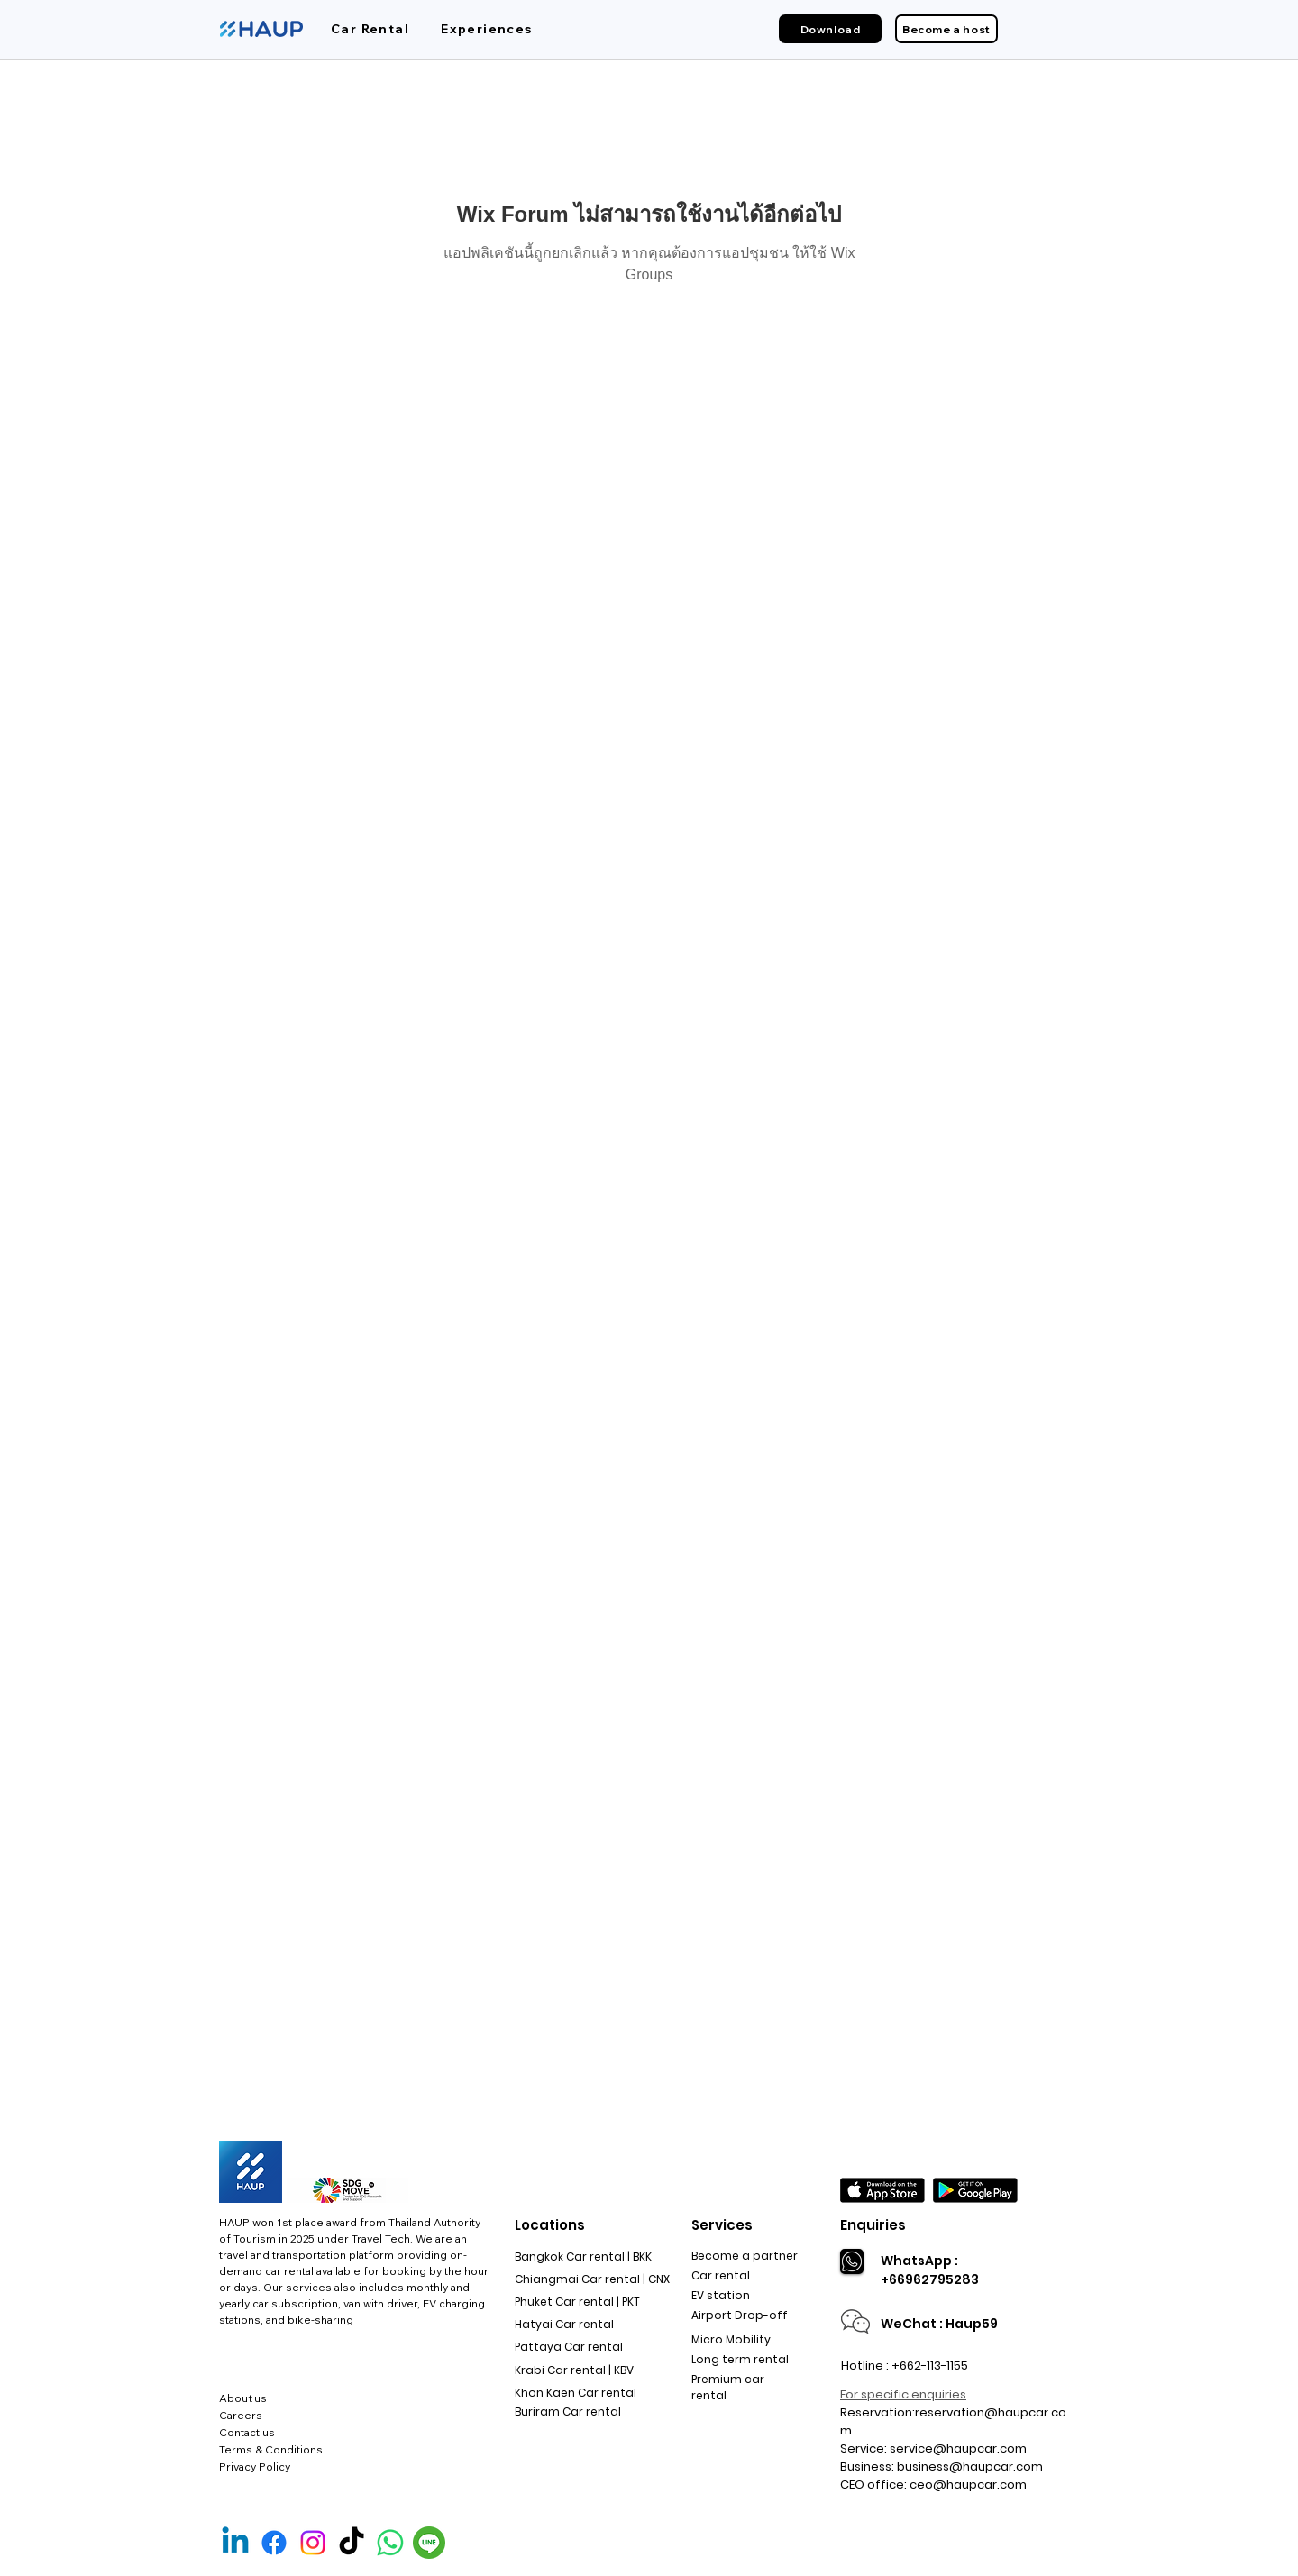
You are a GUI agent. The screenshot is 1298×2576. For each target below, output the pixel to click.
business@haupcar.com (970, 2466)
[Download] (830, 28)
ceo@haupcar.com (968, 2484)
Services (722, 2224)
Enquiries (873, 2224)
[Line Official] (429, 2542)
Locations (550, 2224)
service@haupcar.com (958, 2448)
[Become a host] (946, 28)
